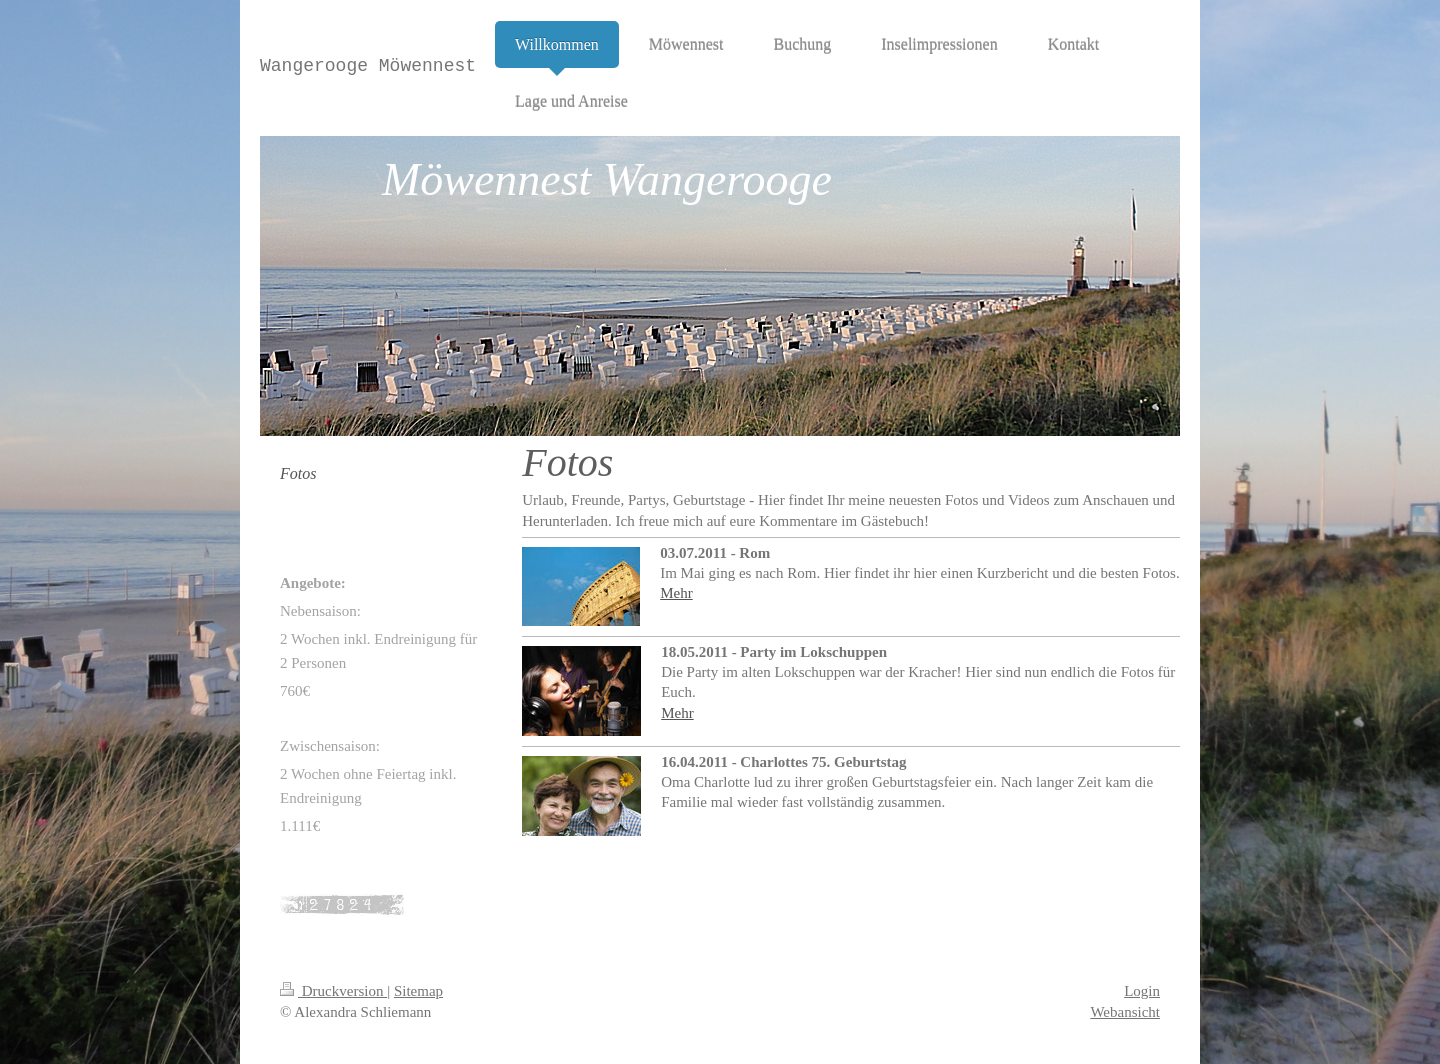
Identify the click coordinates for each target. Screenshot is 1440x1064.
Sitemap (418, 991)
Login (1142, 991)
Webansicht (1125, 1012)
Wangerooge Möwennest (368, 66)
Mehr (676, 593)
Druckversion (333, 991)
